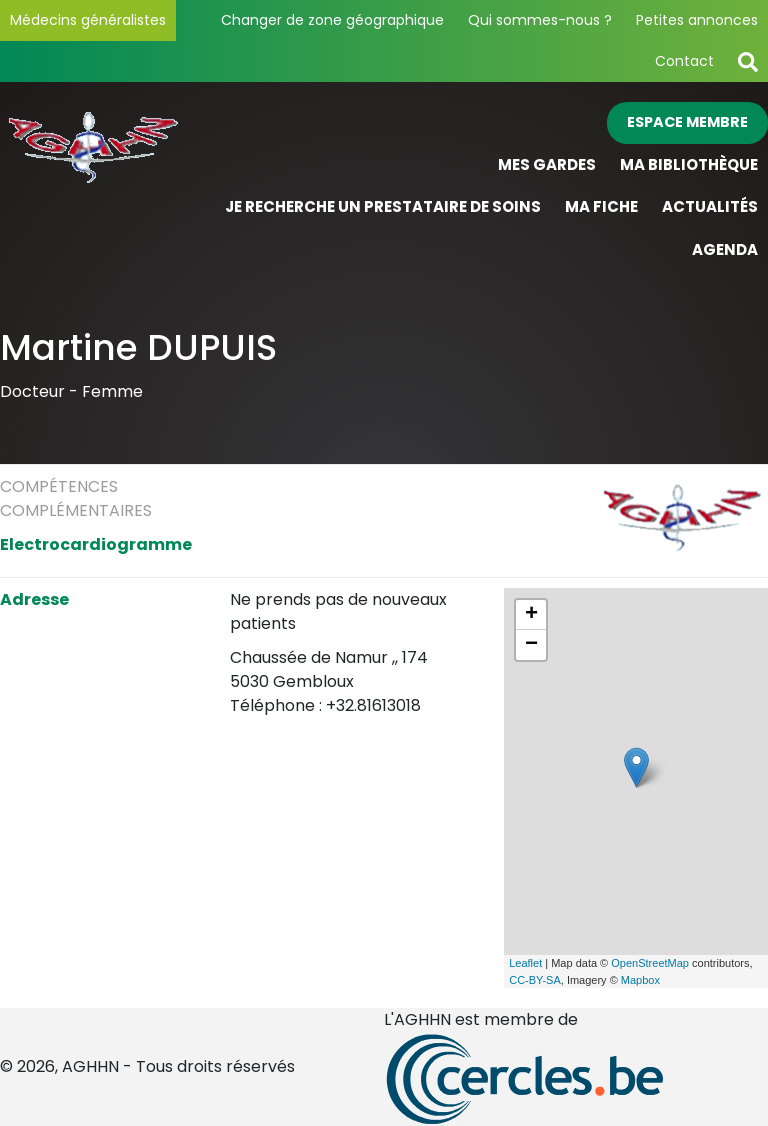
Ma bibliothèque (689, 164)
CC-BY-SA (535, 980)
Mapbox (640, 980)
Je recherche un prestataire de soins (383, 206)
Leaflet (525, 963)
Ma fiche (601, 206)
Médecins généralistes (88, 20)
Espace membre (687, 122)
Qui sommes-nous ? (540, 20)
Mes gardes (547, 164)
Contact (684, 61)
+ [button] (531, 615)
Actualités (710, 206)
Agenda (725, 249)
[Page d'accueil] (96, 186)
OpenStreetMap (650, 963)
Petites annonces (697, 20)
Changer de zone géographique (332, 20)
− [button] (531, 645)
